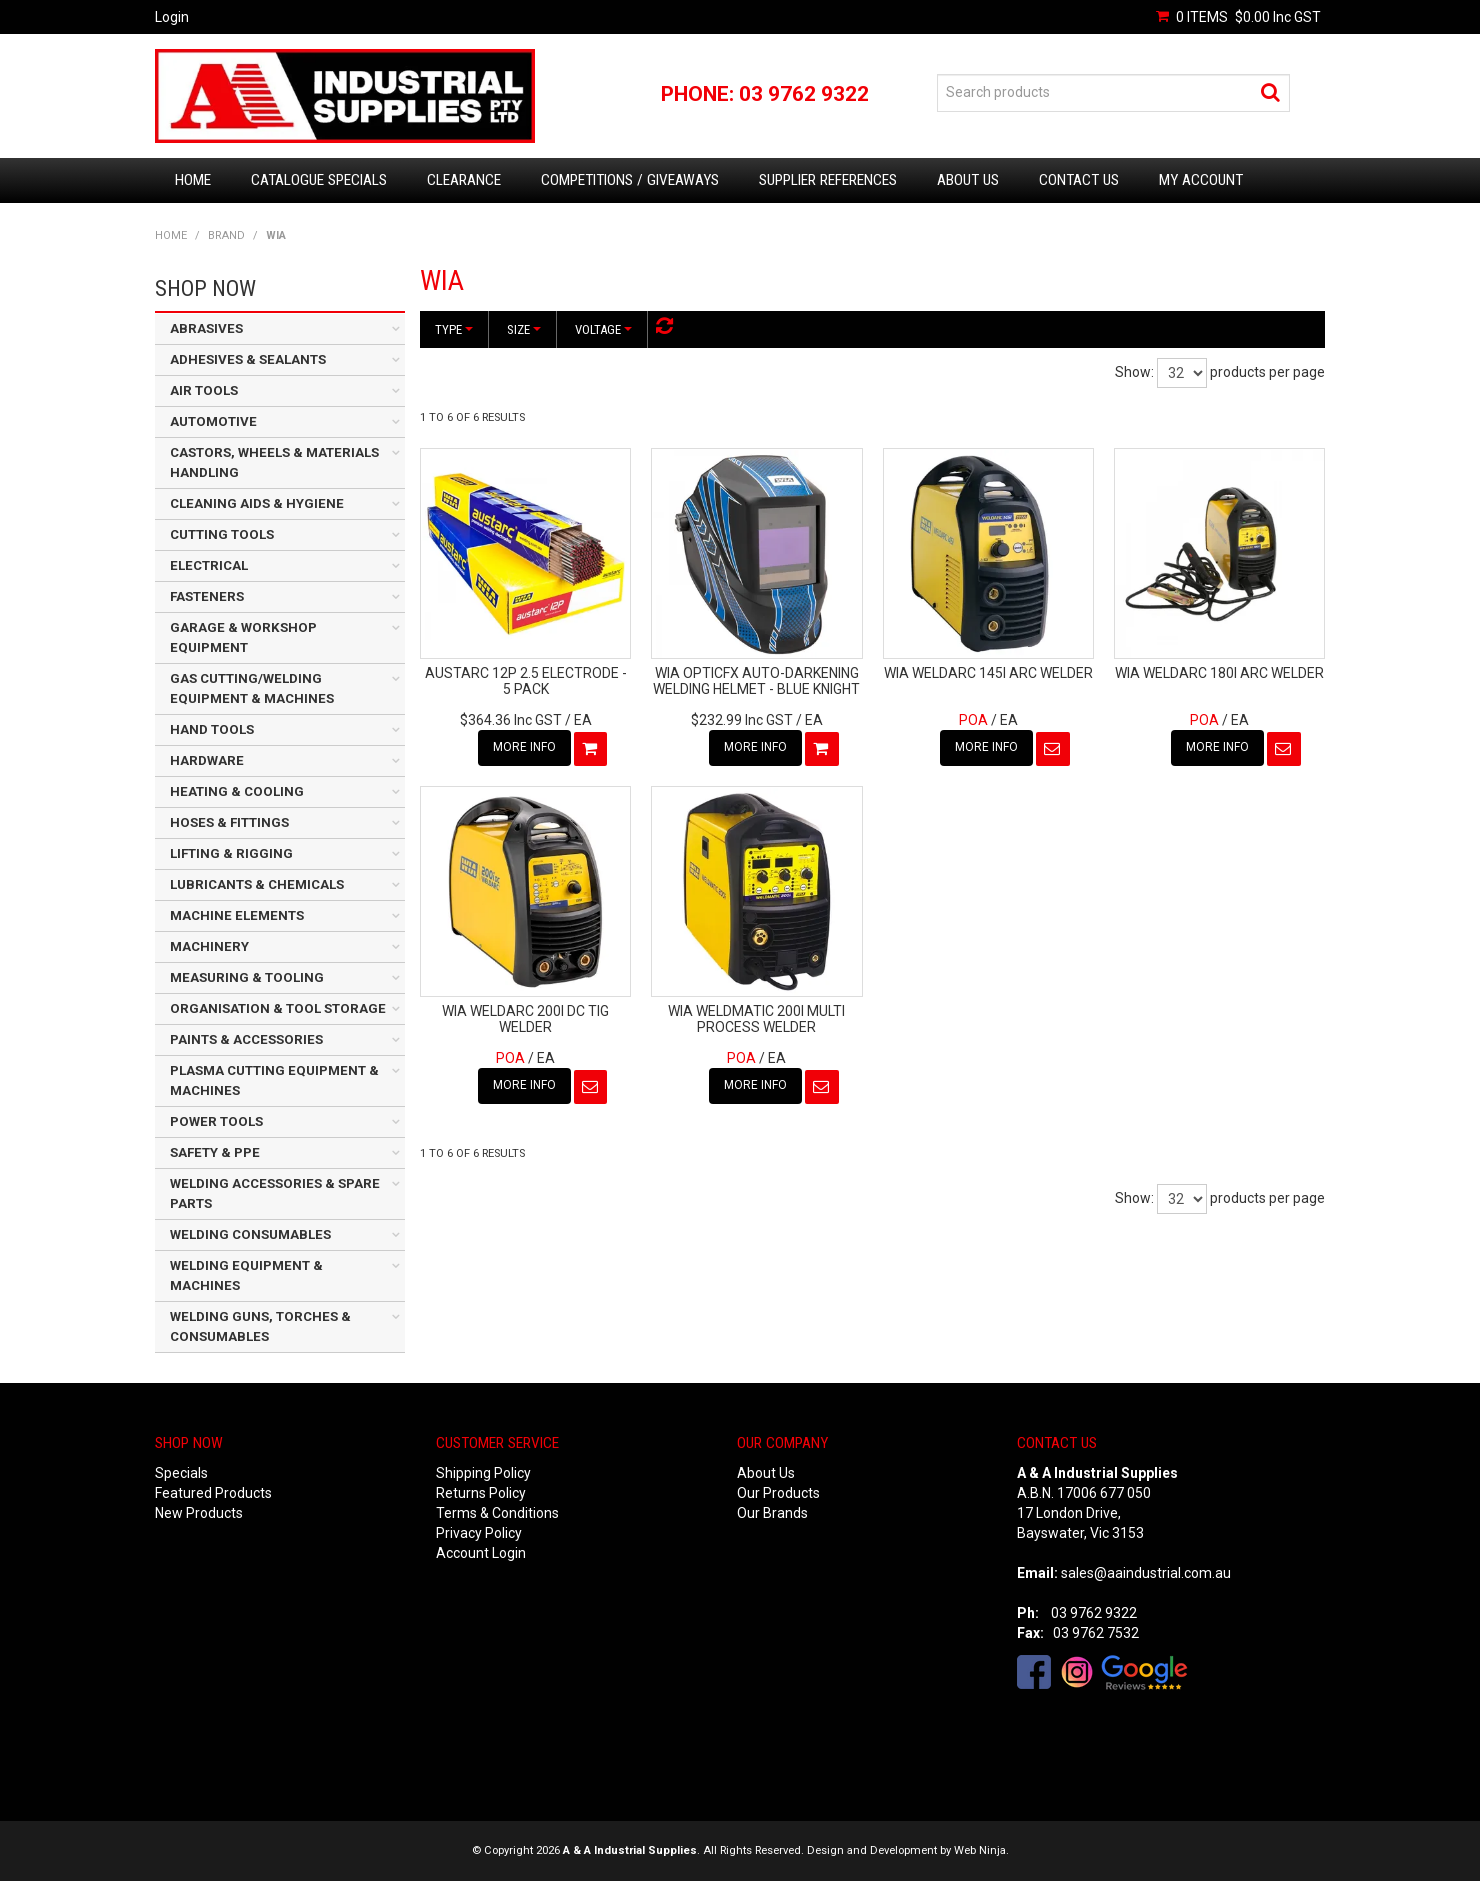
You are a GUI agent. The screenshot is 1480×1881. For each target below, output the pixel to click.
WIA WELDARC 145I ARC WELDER (988, 673)
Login (172, 17)
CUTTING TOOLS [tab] (222, 534)
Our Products (778, 1493)
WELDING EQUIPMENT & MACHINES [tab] (246, 1275)
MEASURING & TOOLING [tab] (247, 977)
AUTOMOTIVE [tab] (213, 421)
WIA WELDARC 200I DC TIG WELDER (525, 1018)
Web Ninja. (981, 1850)
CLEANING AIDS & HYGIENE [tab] (257, 503)
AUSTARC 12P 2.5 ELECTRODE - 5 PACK (526, 680)
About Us (968, 180)
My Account (1201, 180)
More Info (507, 747)
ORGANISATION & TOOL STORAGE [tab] (278, 1008)
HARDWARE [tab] (207, 760)
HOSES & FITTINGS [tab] (229, 822)
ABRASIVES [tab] (206, 328)
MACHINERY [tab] (209, 946)
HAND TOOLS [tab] (212, 729)
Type (454, 329)
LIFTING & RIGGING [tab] (231, 853)
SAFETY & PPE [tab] (215, 1152)
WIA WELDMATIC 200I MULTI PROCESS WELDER (756, 1018)
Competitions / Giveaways (630, 180)
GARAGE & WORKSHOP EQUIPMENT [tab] (243, 637)
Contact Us (1079, 180)
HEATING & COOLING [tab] (237, 791)
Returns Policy (481, 1493)
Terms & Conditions (497, 1513)
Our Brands (772, 1513)
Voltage (603, 329)
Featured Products (213, 1493)
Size (524, 329)
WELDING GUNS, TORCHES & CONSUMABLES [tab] (260, 1326)
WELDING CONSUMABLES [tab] (250, 1234)
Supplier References (828, 180)
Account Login (481, 1553)
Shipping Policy (483, 1473)
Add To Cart (574, 749)
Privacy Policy (479, 1533)
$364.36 (511, 720)
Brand (226, 235)
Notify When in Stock (1036, 749)
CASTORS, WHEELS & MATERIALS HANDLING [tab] (274, 462)
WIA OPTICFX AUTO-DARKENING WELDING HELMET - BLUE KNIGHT (756, 680)
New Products (199, 1513)
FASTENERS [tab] (207, 596)
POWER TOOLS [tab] (216, 1121)
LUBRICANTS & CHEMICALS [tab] (257, 884)
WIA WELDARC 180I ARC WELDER (1219, 673)
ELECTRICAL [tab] (209, 565)
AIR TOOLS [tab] (204, 390)
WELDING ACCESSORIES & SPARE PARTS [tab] (275, 1193)
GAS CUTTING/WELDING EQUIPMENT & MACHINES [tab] (252, 688)
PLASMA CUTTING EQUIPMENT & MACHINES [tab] (274, 1080)
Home (193, 180)
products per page (1267, 372)
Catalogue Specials (319, 180)
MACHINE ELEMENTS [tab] (237, 915)
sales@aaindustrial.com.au (1146, 1573)
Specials (181, 1473)
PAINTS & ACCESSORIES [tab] (246, 1039)
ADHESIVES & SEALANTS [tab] (248, 359)
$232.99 (742, 720)
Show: (1134, 372)
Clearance (464, 180)
